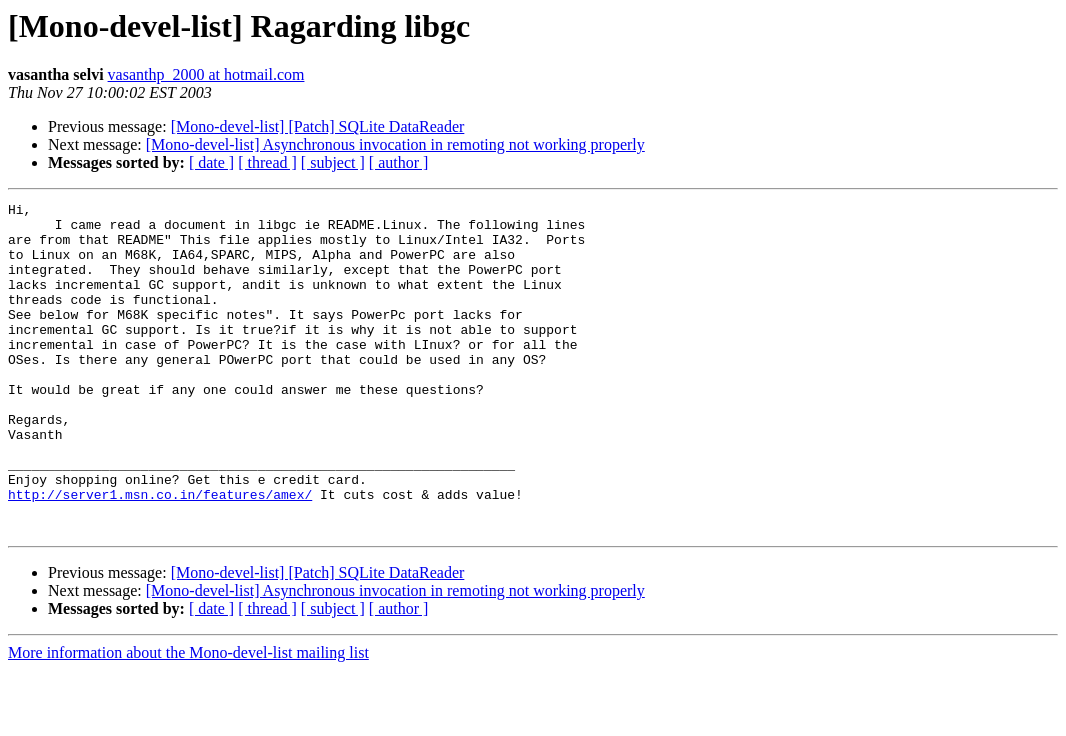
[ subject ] (333, 162)
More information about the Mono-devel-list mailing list (188, 718)
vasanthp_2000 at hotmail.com (206, 74)
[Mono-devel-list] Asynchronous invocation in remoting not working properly (395, 144)
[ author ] (399, 162)
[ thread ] (267, 162)
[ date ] (211, 162)
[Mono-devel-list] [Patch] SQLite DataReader (318, 126)
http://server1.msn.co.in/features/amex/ (160, 554)
